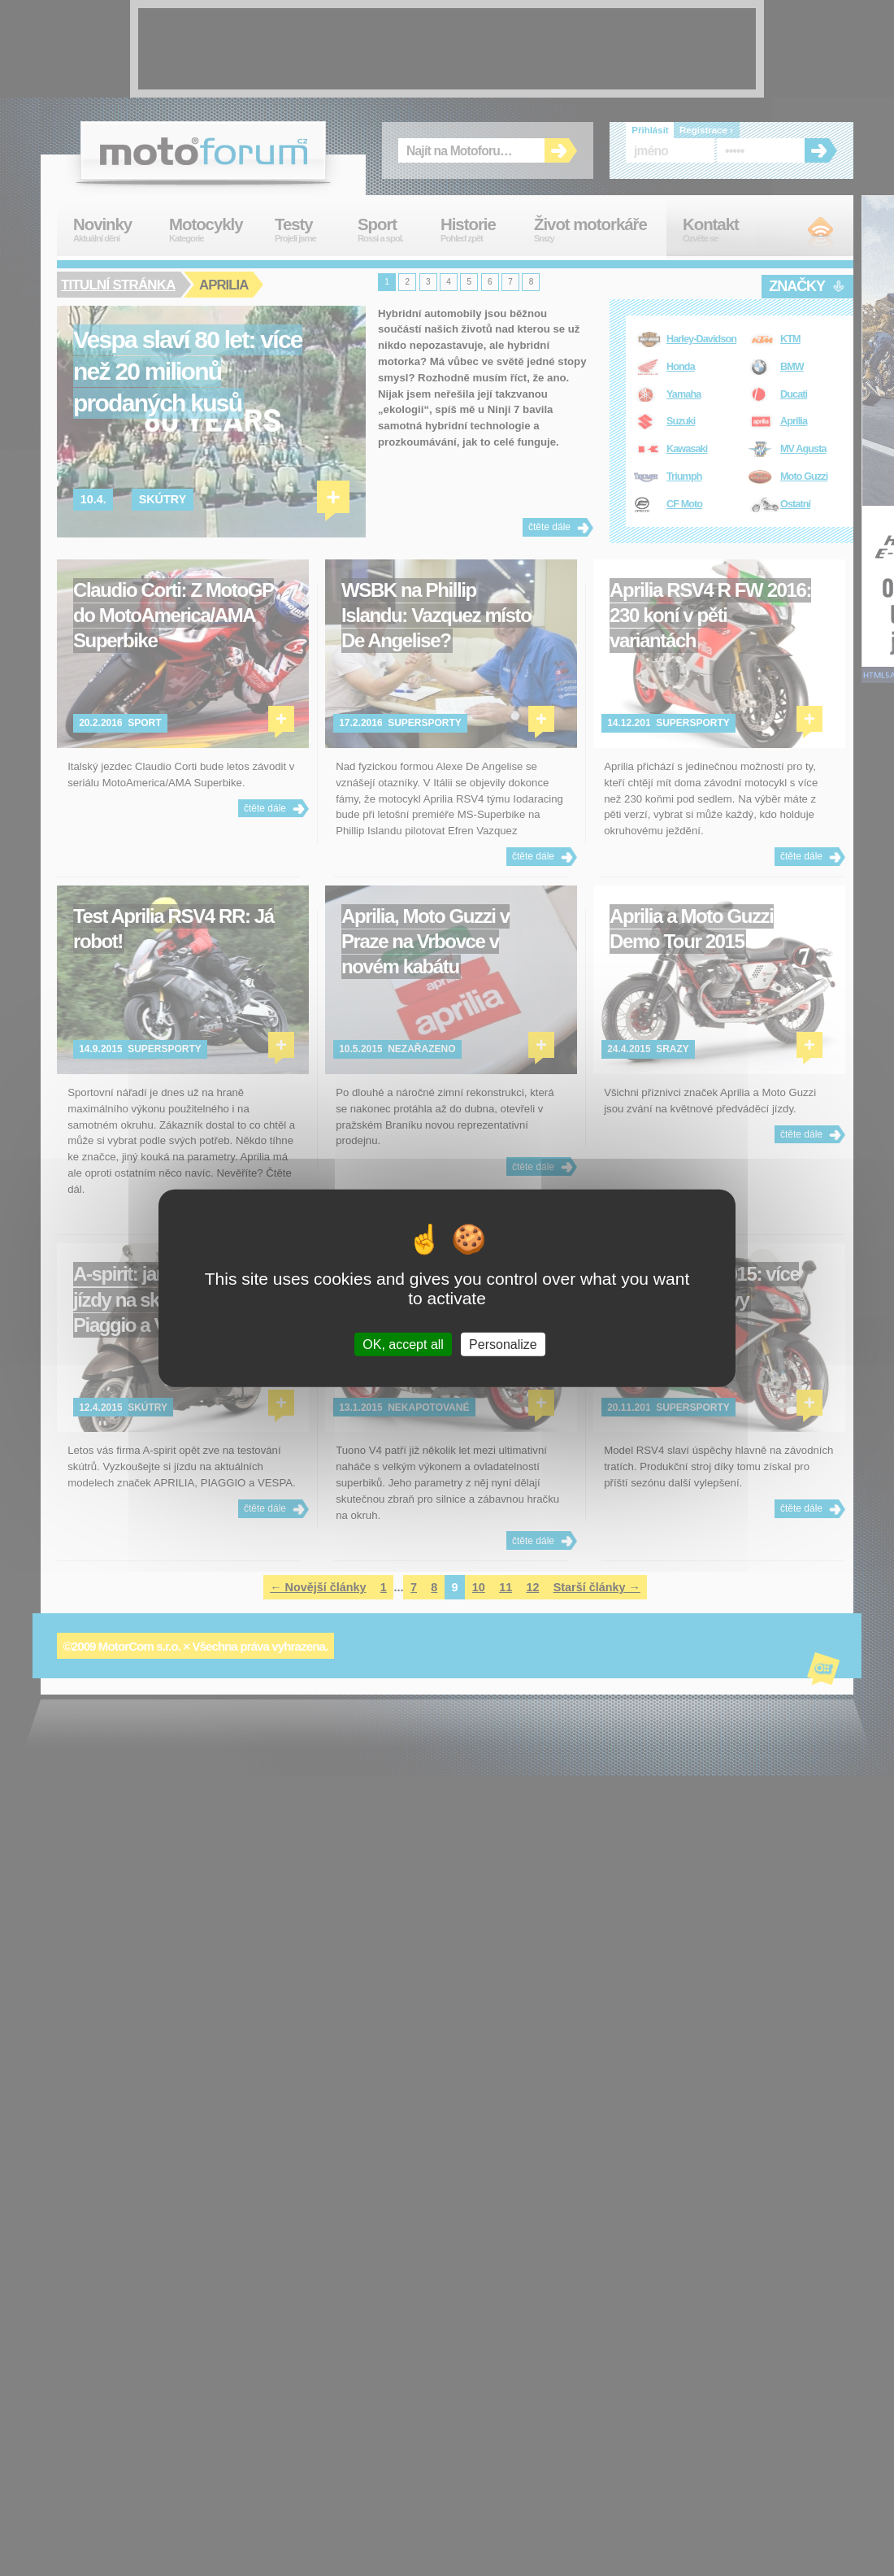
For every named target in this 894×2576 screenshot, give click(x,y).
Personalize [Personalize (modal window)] (503, 1344)
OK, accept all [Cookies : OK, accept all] (403, 1344)
